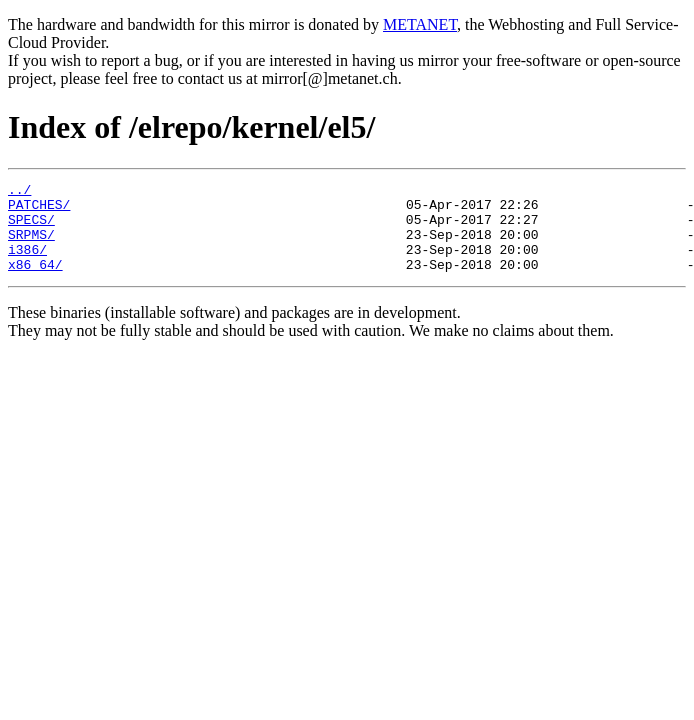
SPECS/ (31, 228)
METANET (420, 24)
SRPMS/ (31, 246)
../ (19, 192)
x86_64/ (35, 282)
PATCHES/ (39, 210)
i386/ (27, 264)
